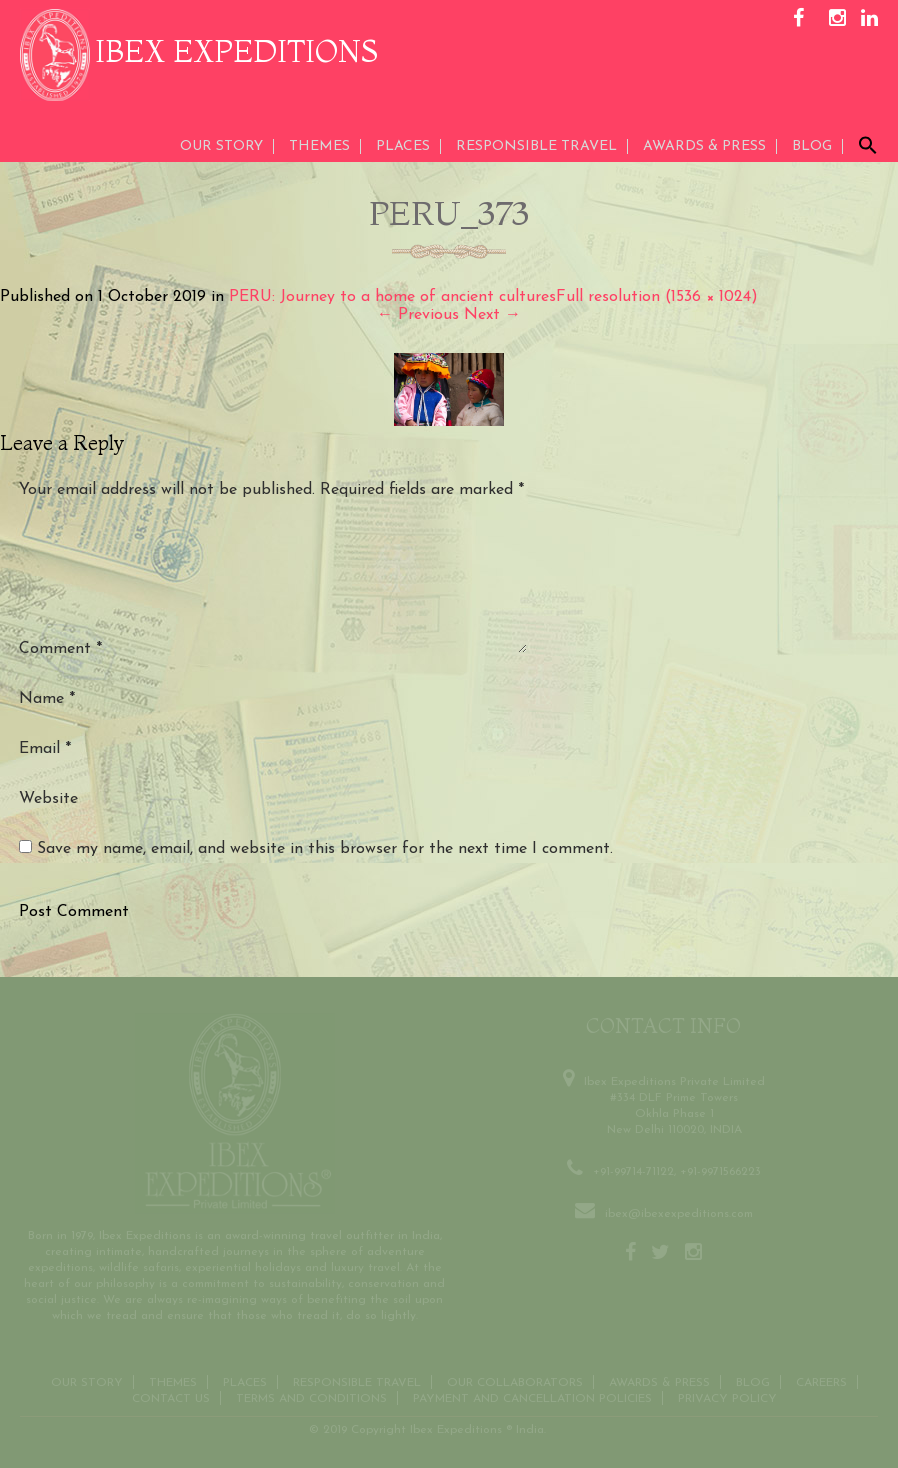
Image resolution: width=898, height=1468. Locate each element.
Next (492, 315)
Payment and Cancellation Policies (532, 1397)
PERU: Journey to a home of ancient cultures (392, 297)
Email (45, 749)
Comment (60, 649)
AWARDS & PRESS (704, 146)
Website (48, 799)
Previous (418, 315)
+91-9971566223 (720, 1170)
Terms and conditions (311, 1397)
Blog (812, 146)
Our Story (221, 146)
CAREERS (821, 1381)
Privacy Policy (727, 1397)
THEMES (319, 146)
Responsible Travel (536, 146)
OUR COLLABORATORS (515, 1381)
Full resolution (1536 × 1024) (657, 297)
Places (403, 146)
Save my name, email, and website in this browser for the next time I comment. (325, 849)
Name (47, 699)
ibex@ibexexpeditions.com (679, 1212)
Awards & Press (659, 1381)
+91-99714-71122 (633, 1170)
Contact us (171, 1397)
